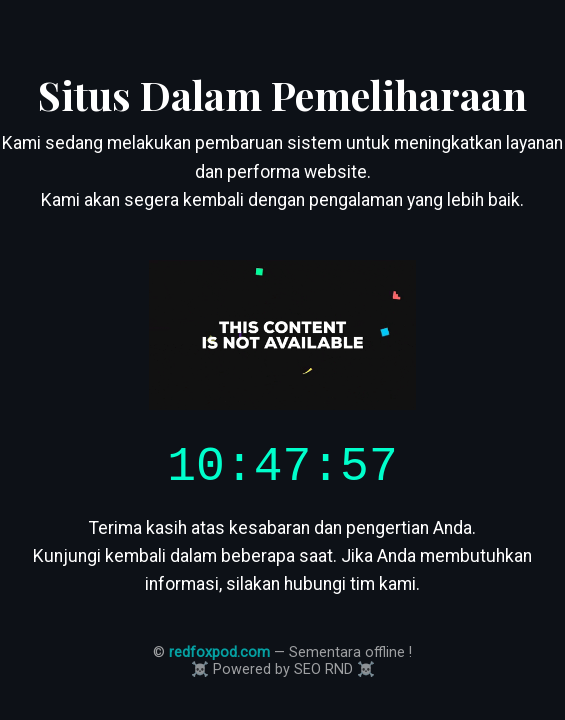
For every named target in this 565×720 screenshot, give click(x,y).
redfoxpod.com (219, 658)
